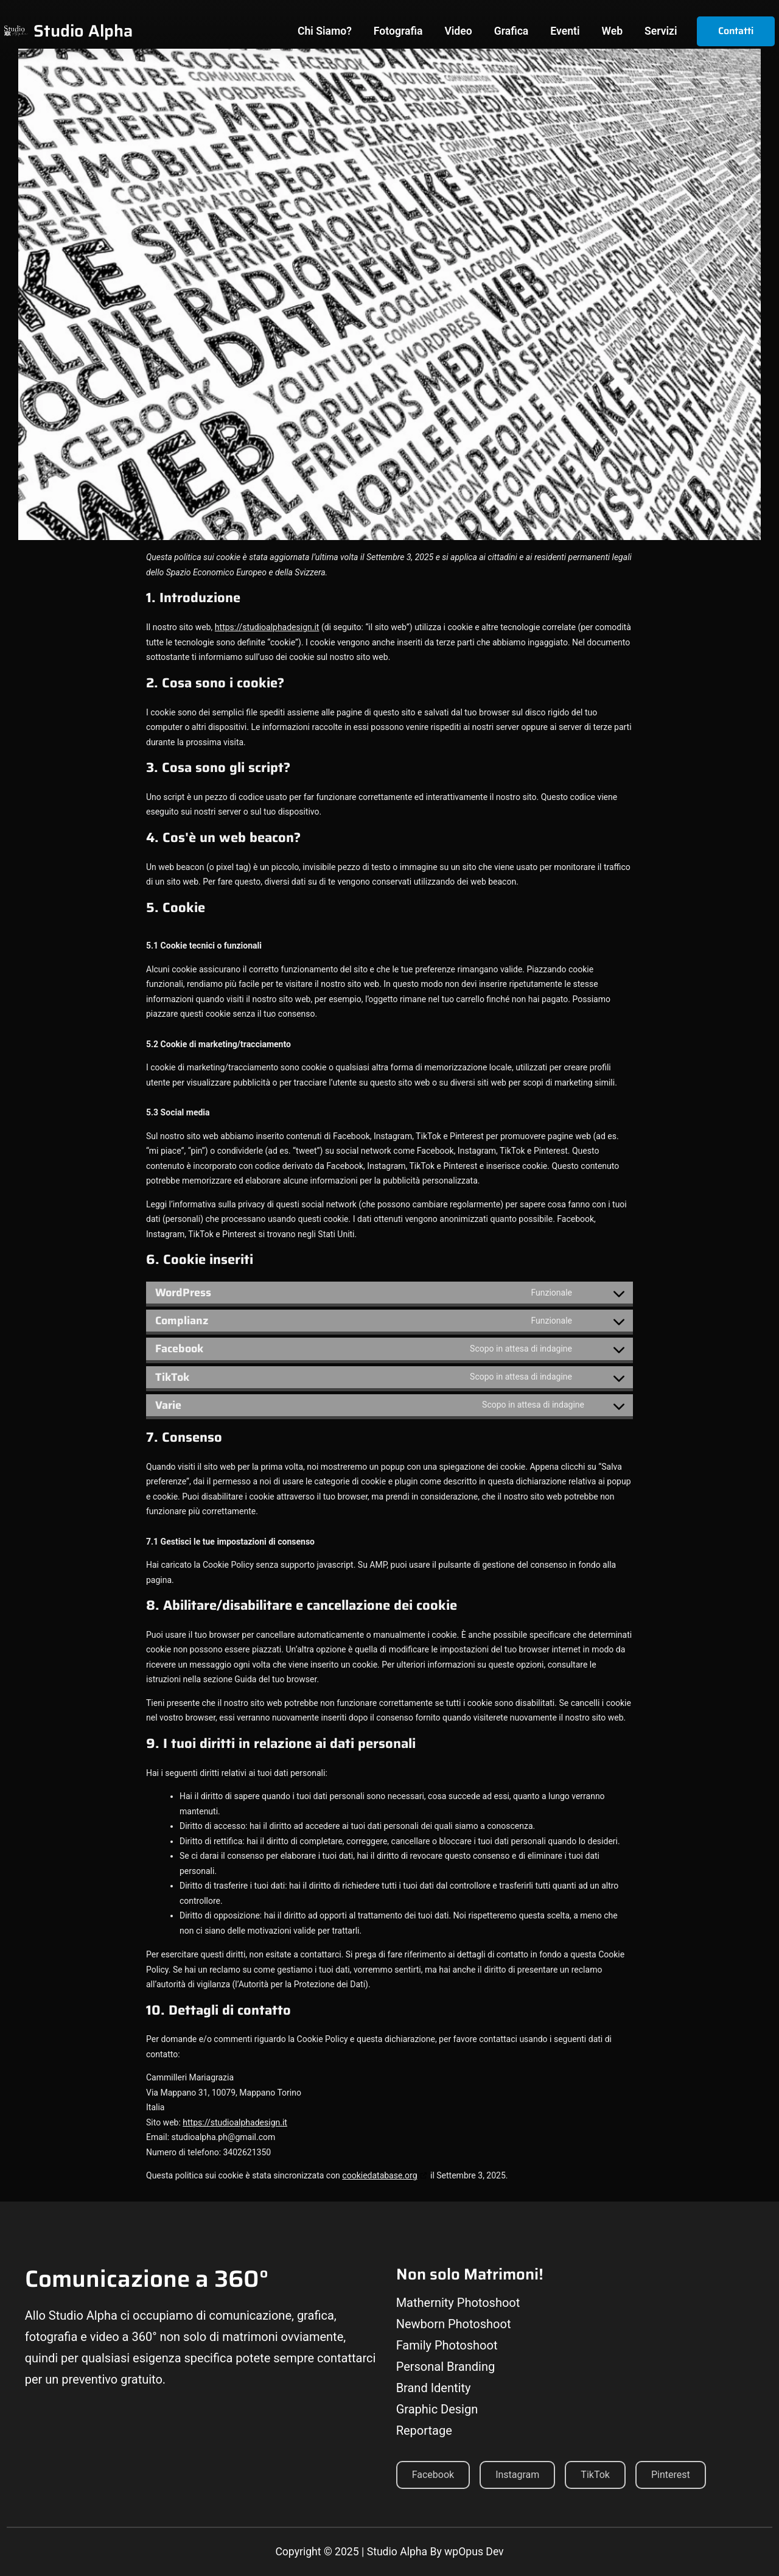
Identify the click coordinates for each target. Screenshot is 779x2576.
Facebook (433, 2474)
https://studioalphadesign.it (267, 627)
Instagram (517, 2474)
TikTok (595, 2474)
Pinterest (670, 2474)
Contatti (735, 30)
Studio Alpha (83, 31)
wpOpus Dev (474, 2552)
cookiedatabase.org (379, 2175)
